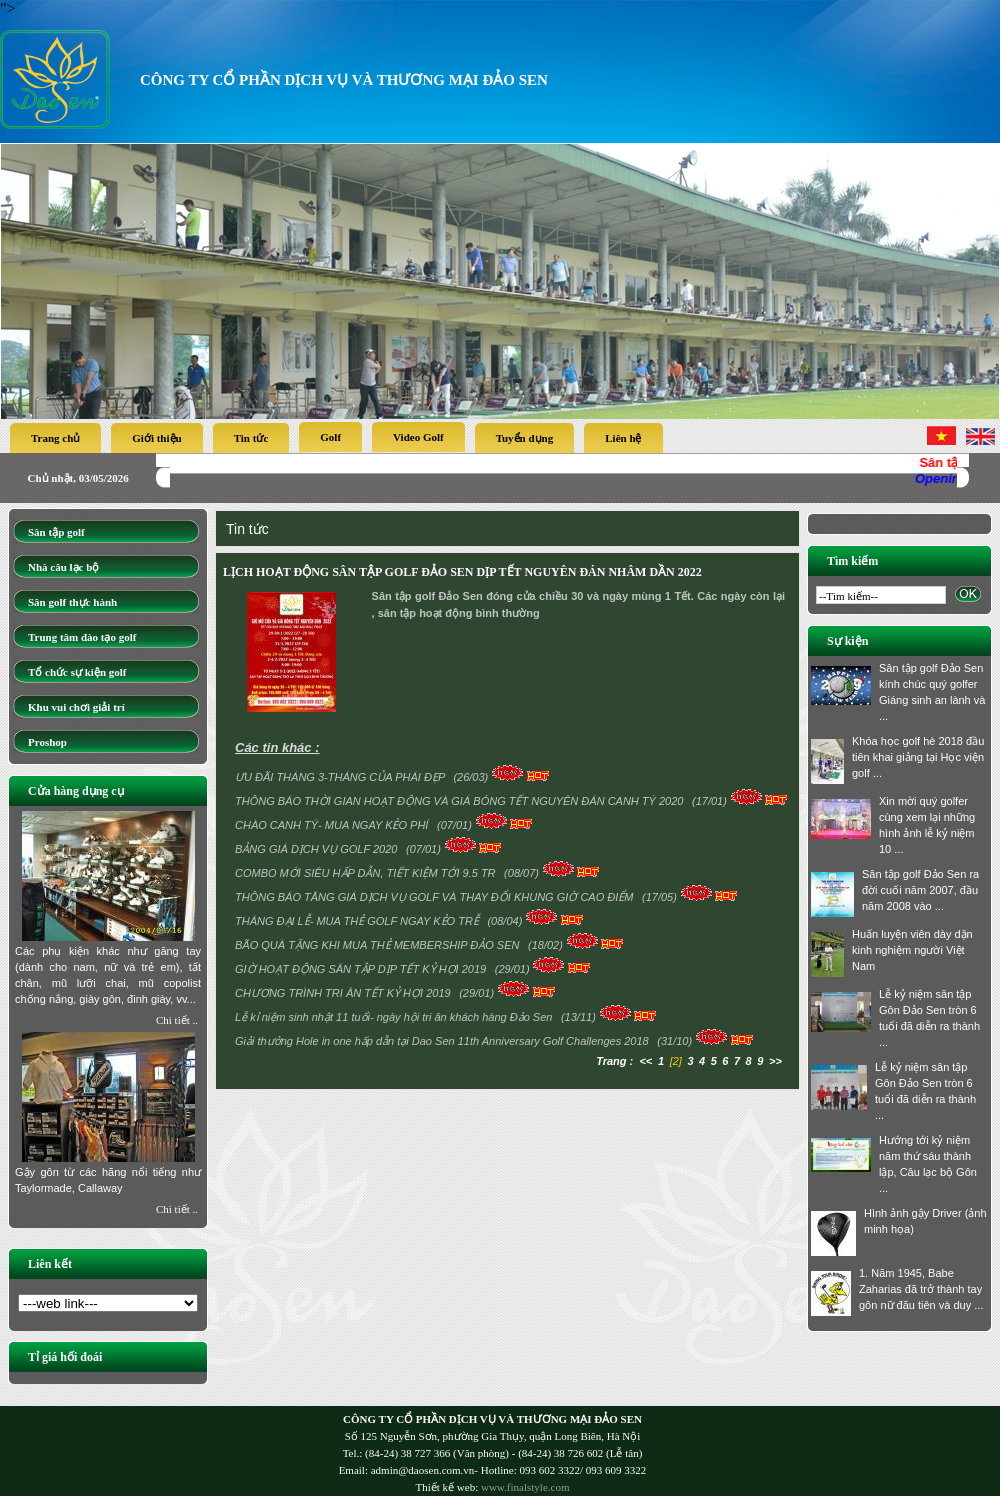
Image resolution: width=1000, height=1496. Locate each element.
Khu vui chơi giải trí (76, 707)
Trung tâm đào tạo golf (82, 637)
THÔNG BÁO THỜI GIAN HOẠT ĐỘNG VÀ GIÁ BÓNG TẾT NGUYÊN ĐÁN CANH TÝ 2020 (461, 801)
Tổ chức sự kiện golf (77, 672)
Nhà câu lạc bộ (63, 567)
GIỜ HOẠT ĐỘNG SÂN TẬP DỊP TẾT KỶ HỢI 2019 (362, 969)
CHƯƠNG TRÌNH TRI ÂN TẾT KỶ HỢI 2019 (344, 993)
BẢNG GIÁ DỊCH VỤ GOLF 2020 (318, 849)
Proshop (47, 742)
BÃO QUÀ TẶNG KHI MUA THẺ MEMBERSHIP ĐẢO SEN (379, 945)
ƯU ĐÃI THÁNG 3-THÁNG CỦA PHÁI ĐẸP (341, 777)
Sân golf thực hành (72, 602)
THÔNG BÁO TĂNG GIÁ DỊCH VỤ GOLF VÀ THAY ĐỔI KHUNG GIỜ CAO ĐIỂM (436, 897)
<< (645, 1061)
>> (775, 1061)
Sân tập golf (56, 532)
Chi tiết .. (177, 1020)
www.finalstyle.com (525, 1487)
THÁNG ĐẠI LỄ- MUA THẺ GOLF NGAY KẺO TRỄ (358, 921)
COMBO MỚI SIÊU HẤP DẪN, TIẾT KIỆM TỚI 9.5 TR (367, 873)
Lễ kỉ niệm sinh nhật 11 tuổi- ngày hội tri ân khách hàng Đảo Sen (395, 1017)
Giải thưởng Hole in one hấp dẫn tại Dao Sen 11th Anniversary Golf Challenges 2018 (443, 1041)
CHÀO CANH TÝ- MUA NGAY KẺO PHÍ (333, 825)
